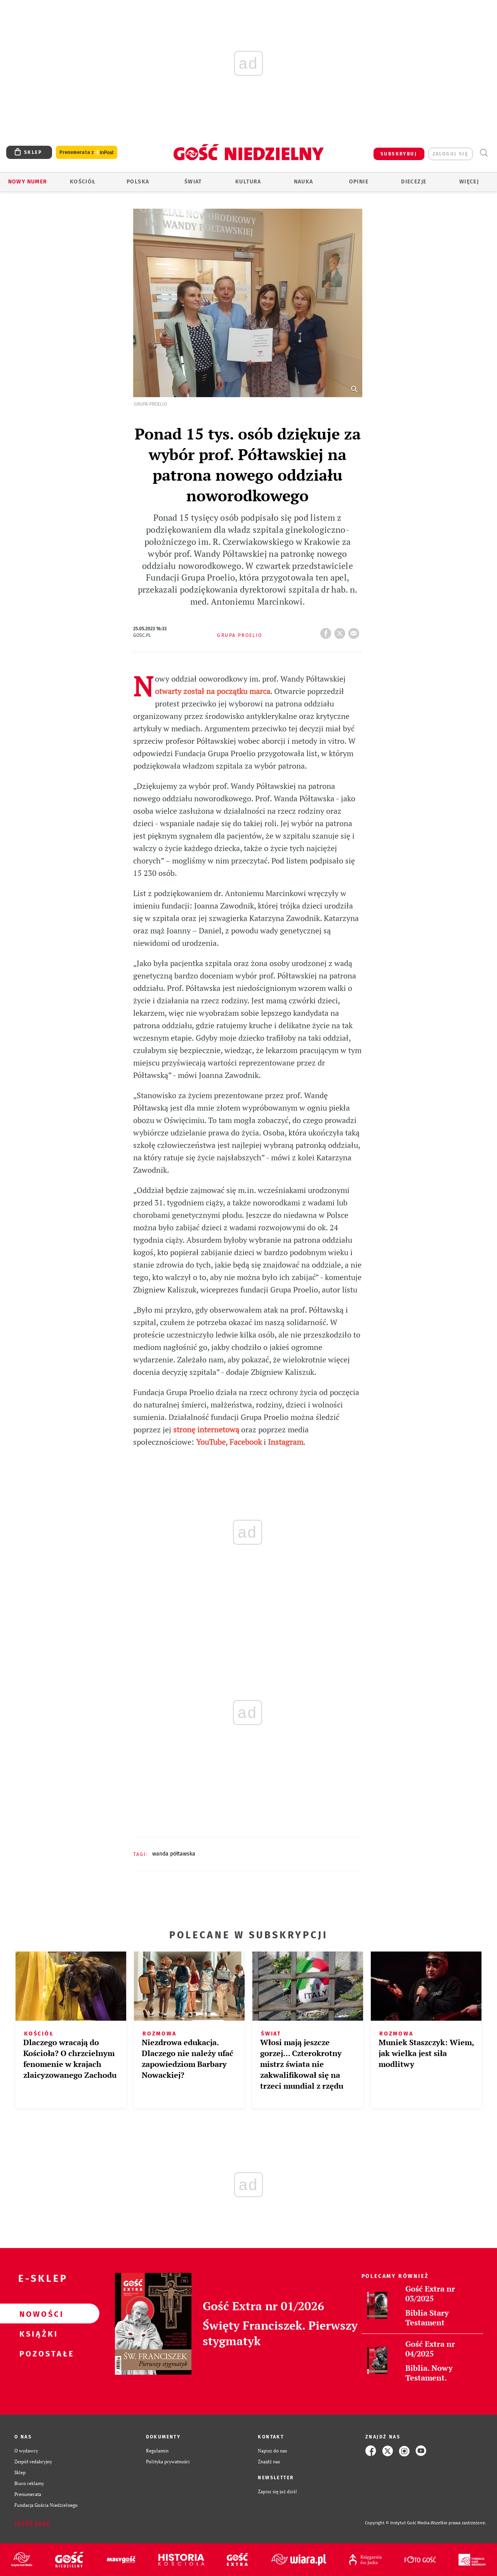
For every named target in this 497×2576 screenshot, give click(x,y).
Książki (37, 2333)
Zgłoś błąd (32, 2523)
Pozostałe (37, 2353)
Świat (193, 181)
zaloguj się (450, 154)
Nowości (37, 2313)
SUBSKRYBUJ (399, 154)
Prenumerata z (86, 152)
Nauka (303, 181)
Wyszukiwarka (483, 153)
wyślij (355, 631)
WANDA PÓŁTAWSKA (173, 1853)
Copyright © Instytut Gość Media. (398, 2522)
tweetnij (341, 631)
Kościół (83, 181)
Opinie (358, 181)
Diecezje (413, 181)
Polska (138, 181)
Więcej (469, 181)
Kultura (248, 181)
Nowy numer (27, 181)
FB (327, 631)
